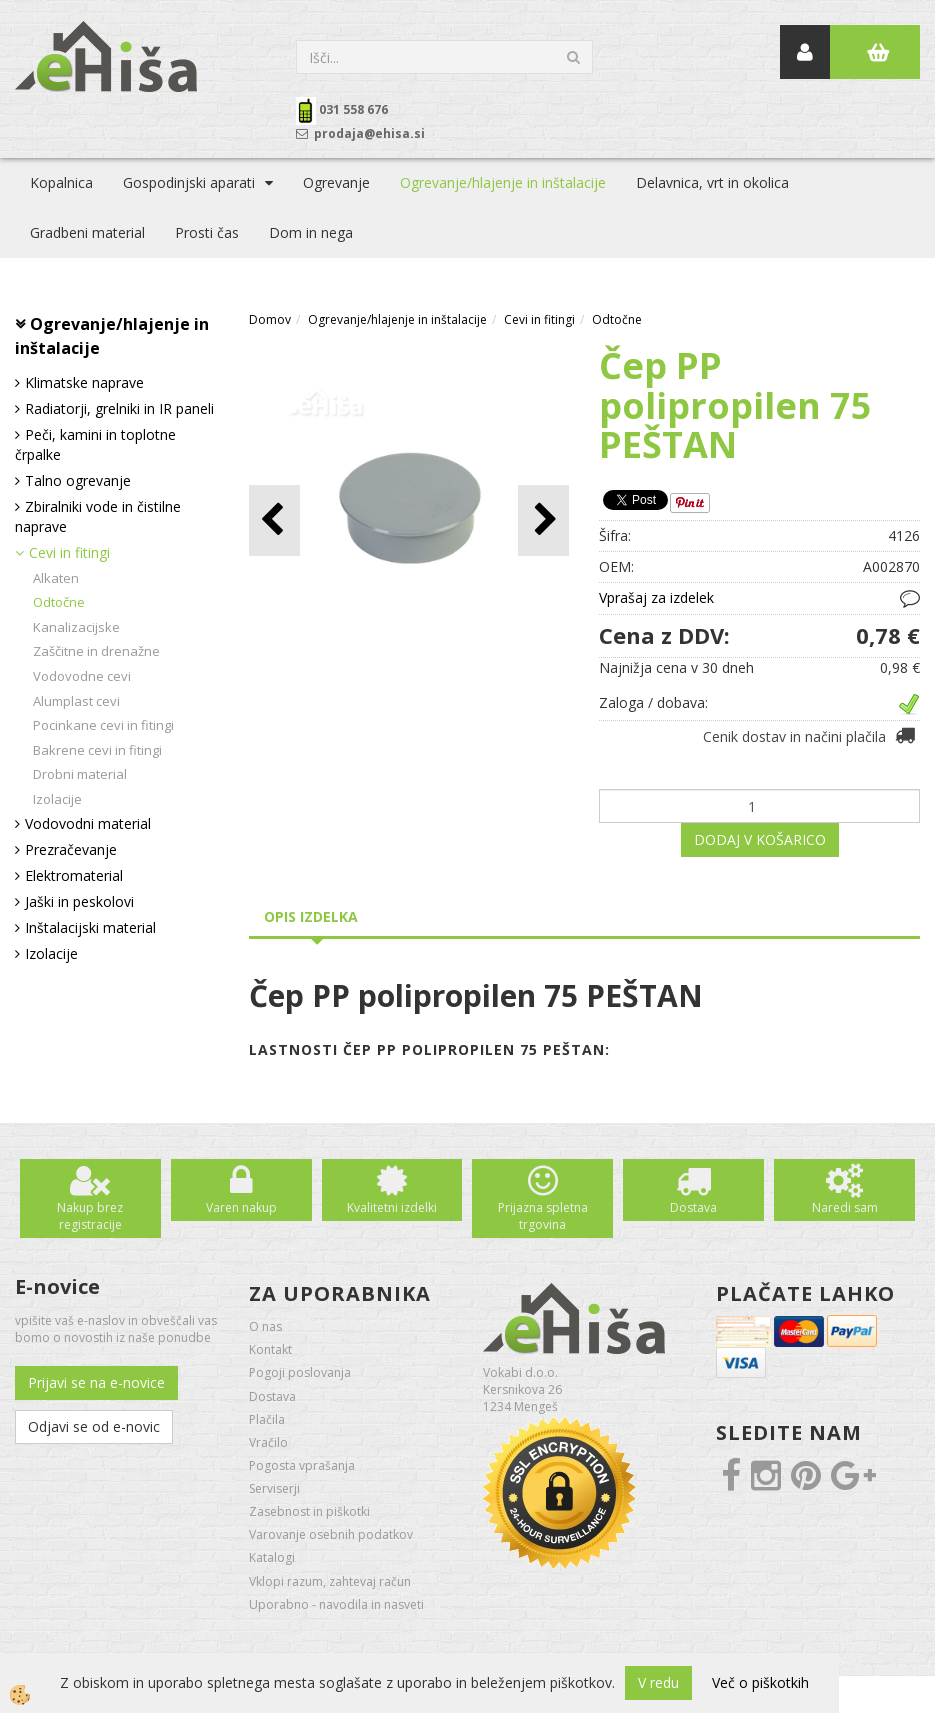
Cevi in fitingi (69, 552)
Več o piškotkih (760, 1682)
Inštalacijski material (90, 927)
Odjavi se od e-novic (94, 1426)
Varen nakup (241, 1207)
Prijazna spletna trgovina (543, 1216)
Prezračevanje (71, 849)
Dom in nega (311, 232)
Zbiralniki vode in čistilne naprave (98, 516)
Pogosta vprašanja (302, 1465)
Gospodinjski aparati (189, 182)
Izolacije (57, 799)
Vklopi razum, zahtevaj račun (330, 1581)
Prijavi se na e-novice (96, 1382)
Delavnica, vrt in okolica (712, 182)
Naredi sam (845, 1207)
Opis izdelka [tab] (311, 916)
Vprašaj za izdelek (656, 597)
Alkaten (56, 578)
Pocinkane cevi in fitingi (103, 725)
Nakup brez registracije (90, 1216)
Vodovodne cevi (82, 676)
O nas (265, 1326)
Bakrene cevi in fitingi (97, 750)
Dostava (693, 1207)
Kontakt (270, 1349)
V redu (658, 1682)
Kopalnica (61, 182)
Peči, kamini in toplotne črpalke (95, 444)
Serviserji (274, 1488)
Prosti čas (207, 232)
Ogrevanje (336, 182)
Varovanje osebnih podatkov (331, 1534)
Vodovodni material (88, 823)
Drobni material (80, 774)
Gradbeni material (87, 232)
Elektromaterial (74, 875)
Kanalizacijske (76, 627)
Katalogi (272, 1557)
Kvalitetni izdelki (392, 1207)
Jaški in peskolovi (79, 901)
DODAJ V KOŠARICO (760, 839)
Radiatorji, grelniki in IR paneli (119, 408)
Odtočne (59, 602)
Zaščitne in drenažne (96, 651)
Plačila (267, 1419)
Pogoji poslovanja (300, 1372)
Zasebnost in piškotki (309, 1511)
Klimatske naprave (84, 382)
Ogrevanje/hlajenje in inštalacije (503, 182)
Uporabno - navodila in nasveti (336, 1604)
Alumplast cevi (76, 701)
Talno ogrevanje (78, 480)
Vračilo (268, 1442)
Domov (270, 319)
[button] (543, 520)
